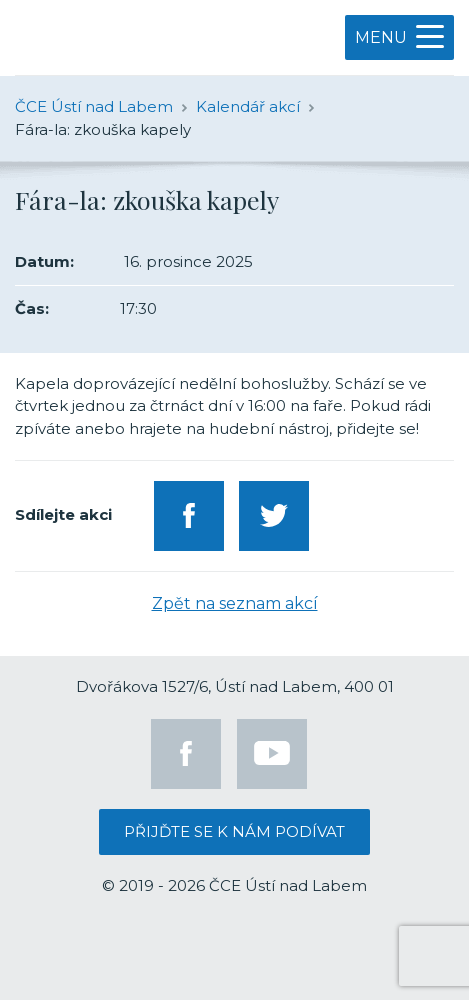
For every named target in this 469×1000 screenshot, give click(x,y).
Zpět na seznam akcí (235, 603)
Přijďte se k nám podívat (234, 831)
